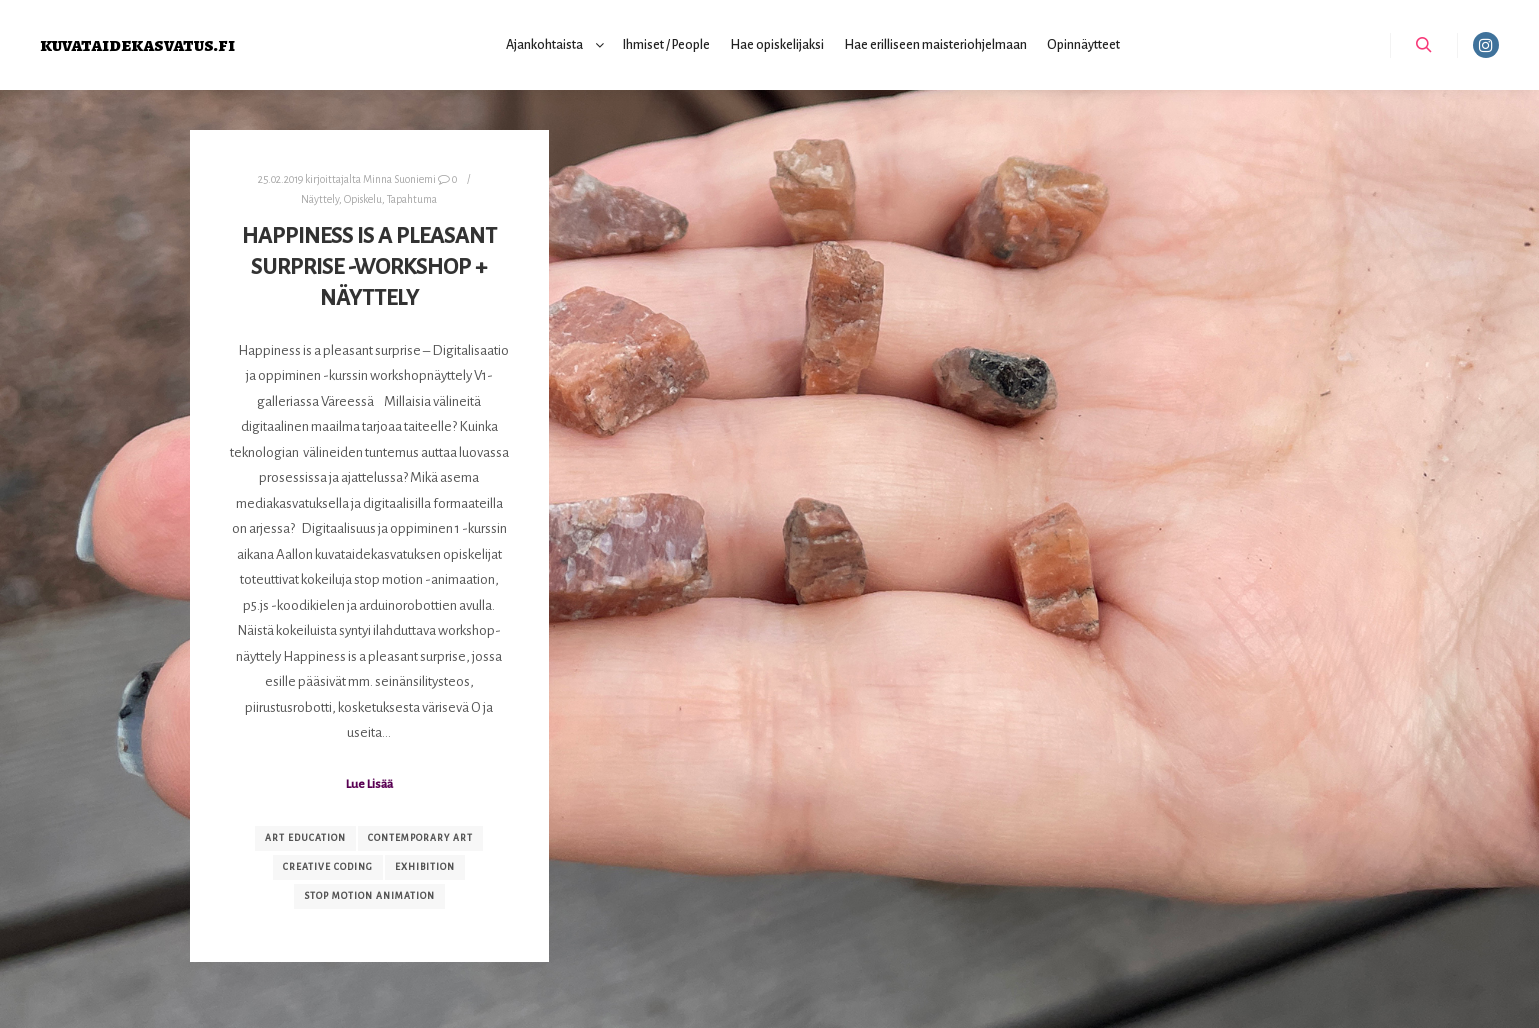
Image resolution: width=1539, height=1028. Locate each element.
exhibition (425, 867)
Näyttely (320, 199)
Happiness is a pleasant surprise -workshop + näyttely (369, 266)
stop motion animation (369, 896)
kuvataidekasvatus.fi (137, 44)
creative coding (328, 867)
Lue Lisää (369, 784)
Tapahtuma (412, 199)
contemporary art (420, 838)
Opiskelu (363, 199)
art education (305, 838)
